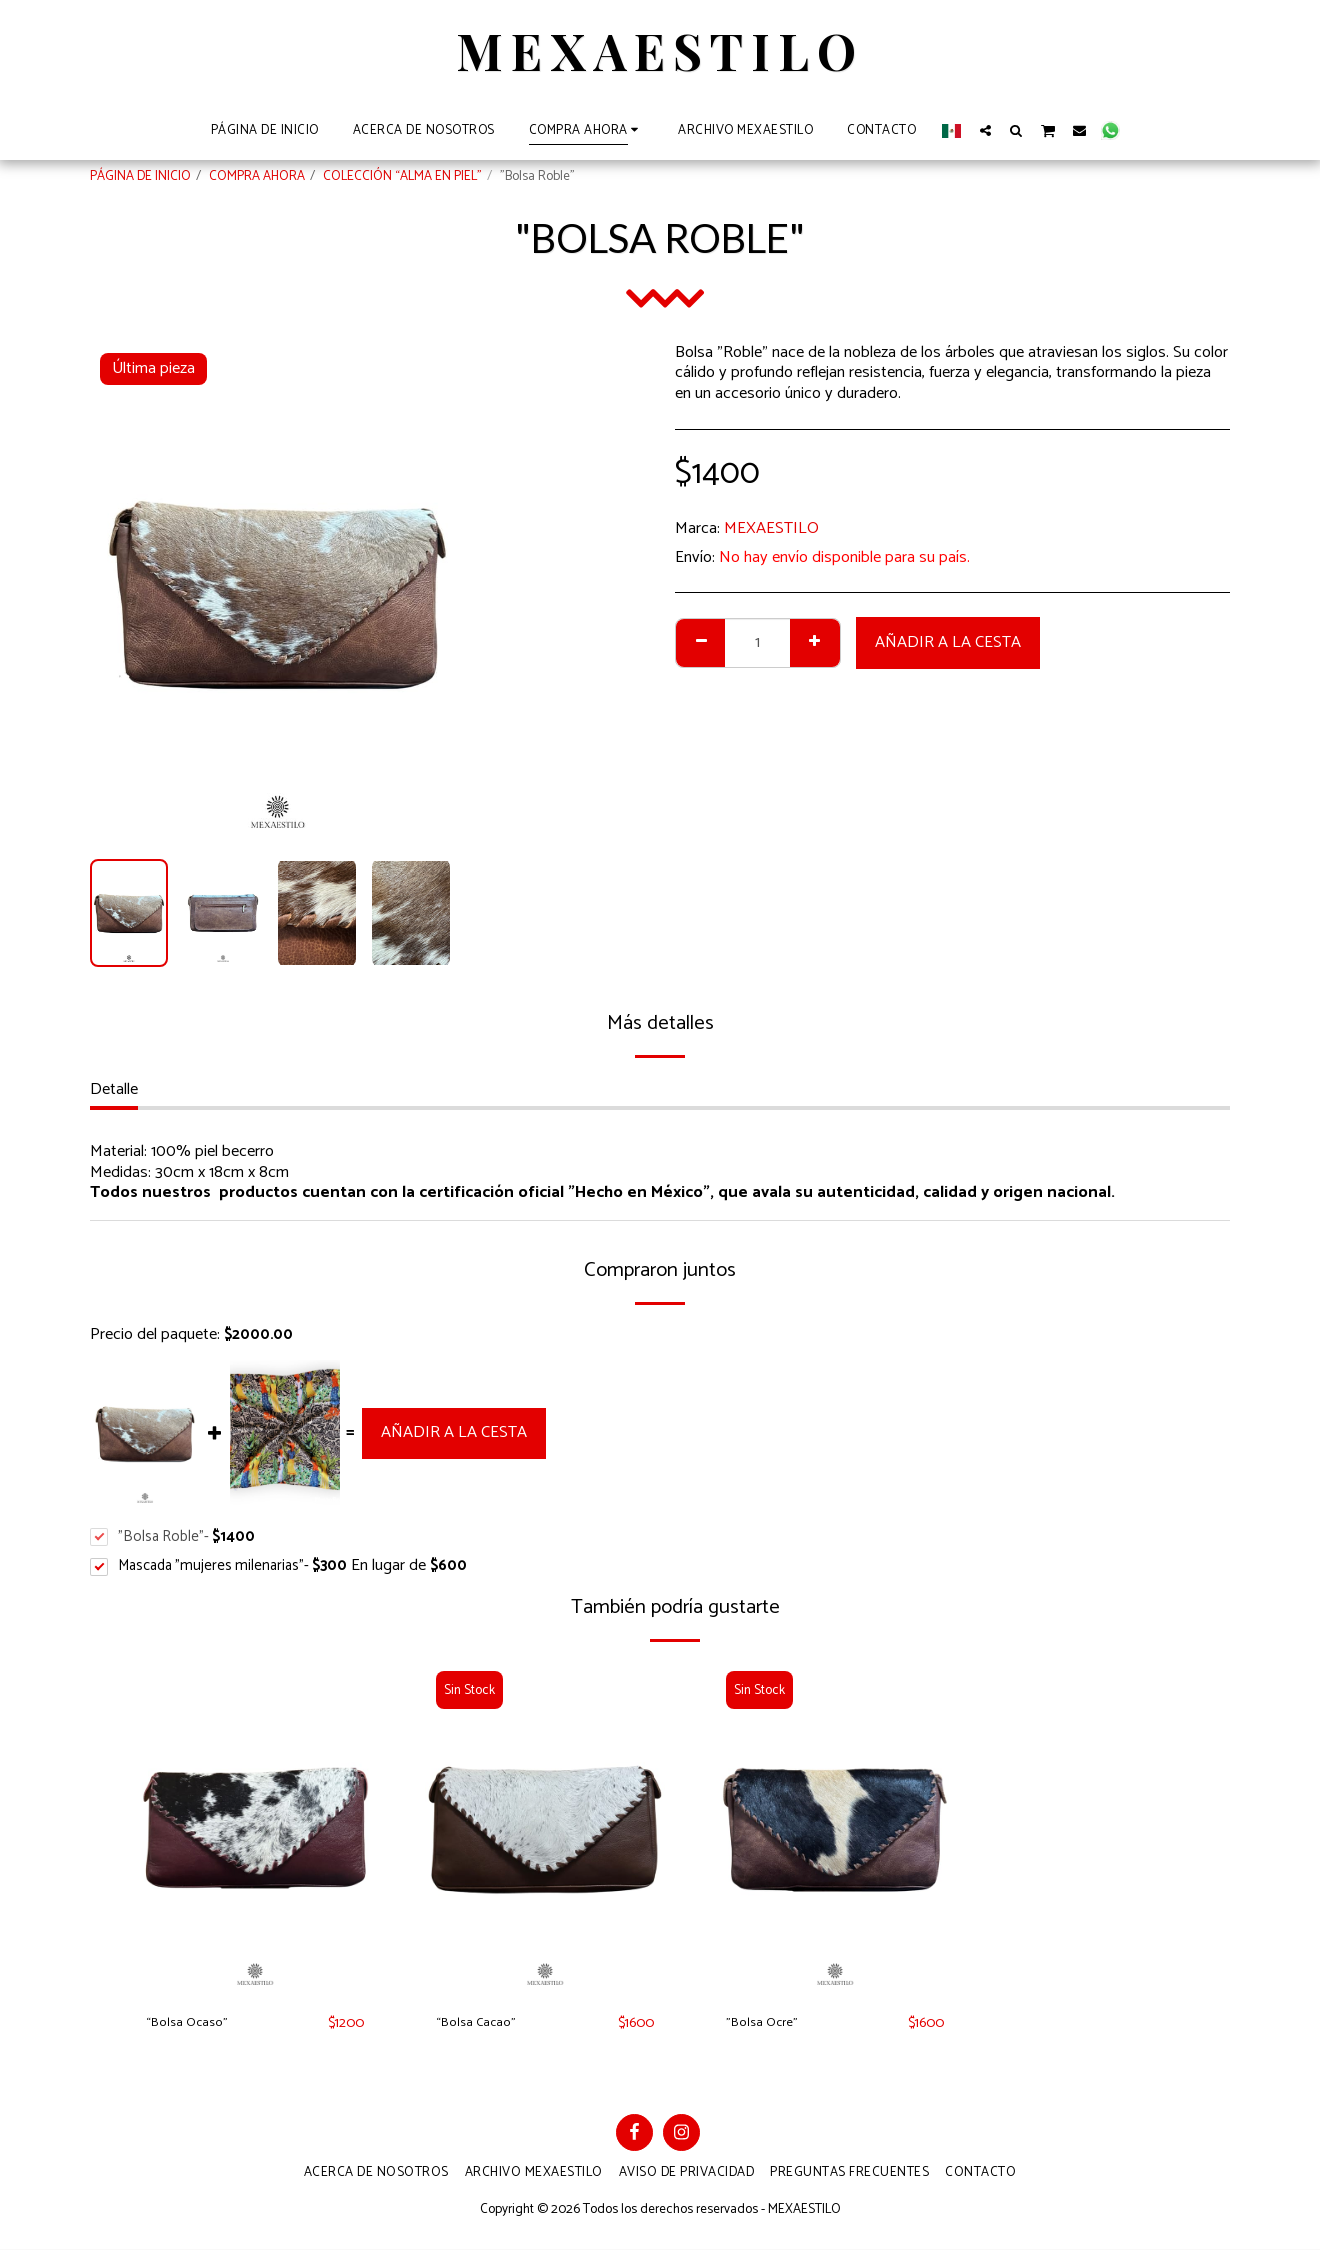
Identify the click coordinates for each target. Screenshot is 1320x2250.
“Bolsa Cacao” (484, 2023)
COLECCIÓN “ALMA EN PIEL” (402, 176)
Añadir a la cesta (948, 642)
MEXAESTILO (771, 528)
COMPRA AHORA (257, 176)
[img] (255, 1828)
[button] (985, 130)
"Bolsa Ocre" (769, 2023)
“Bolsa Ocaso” (195, 2023)
